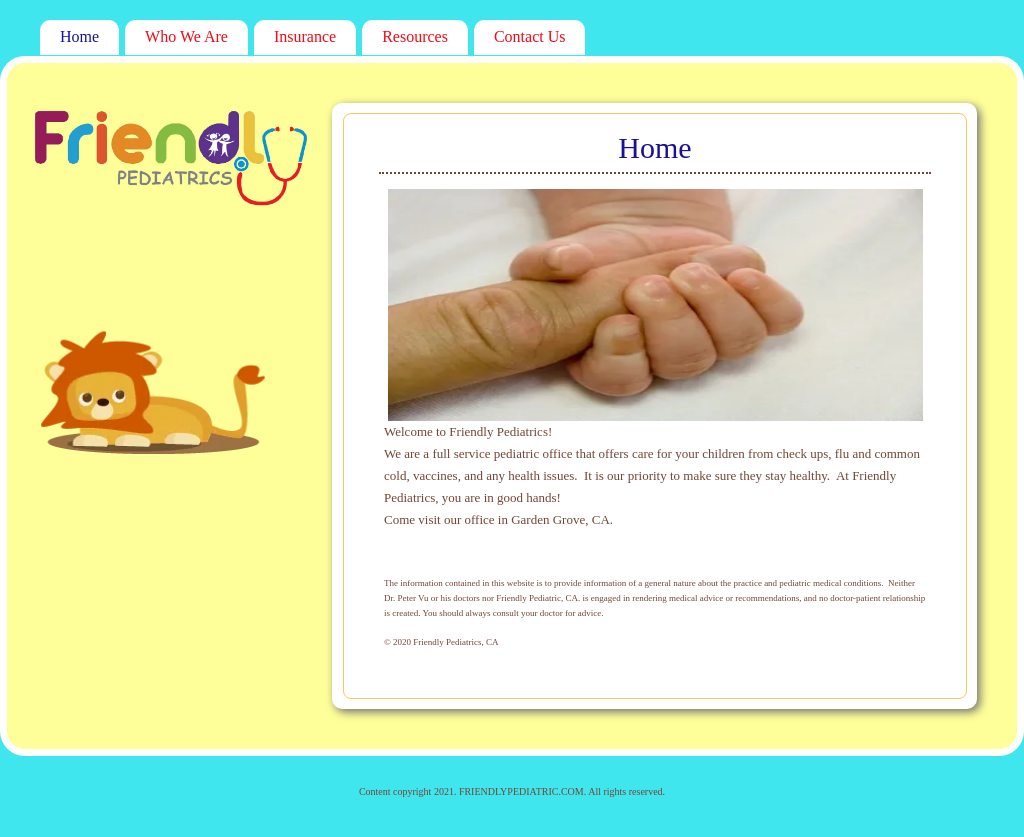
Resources (415, 36)
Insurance (305, 36)
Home (79, 36)
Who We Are (186, 36)
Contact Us (530, 36)
